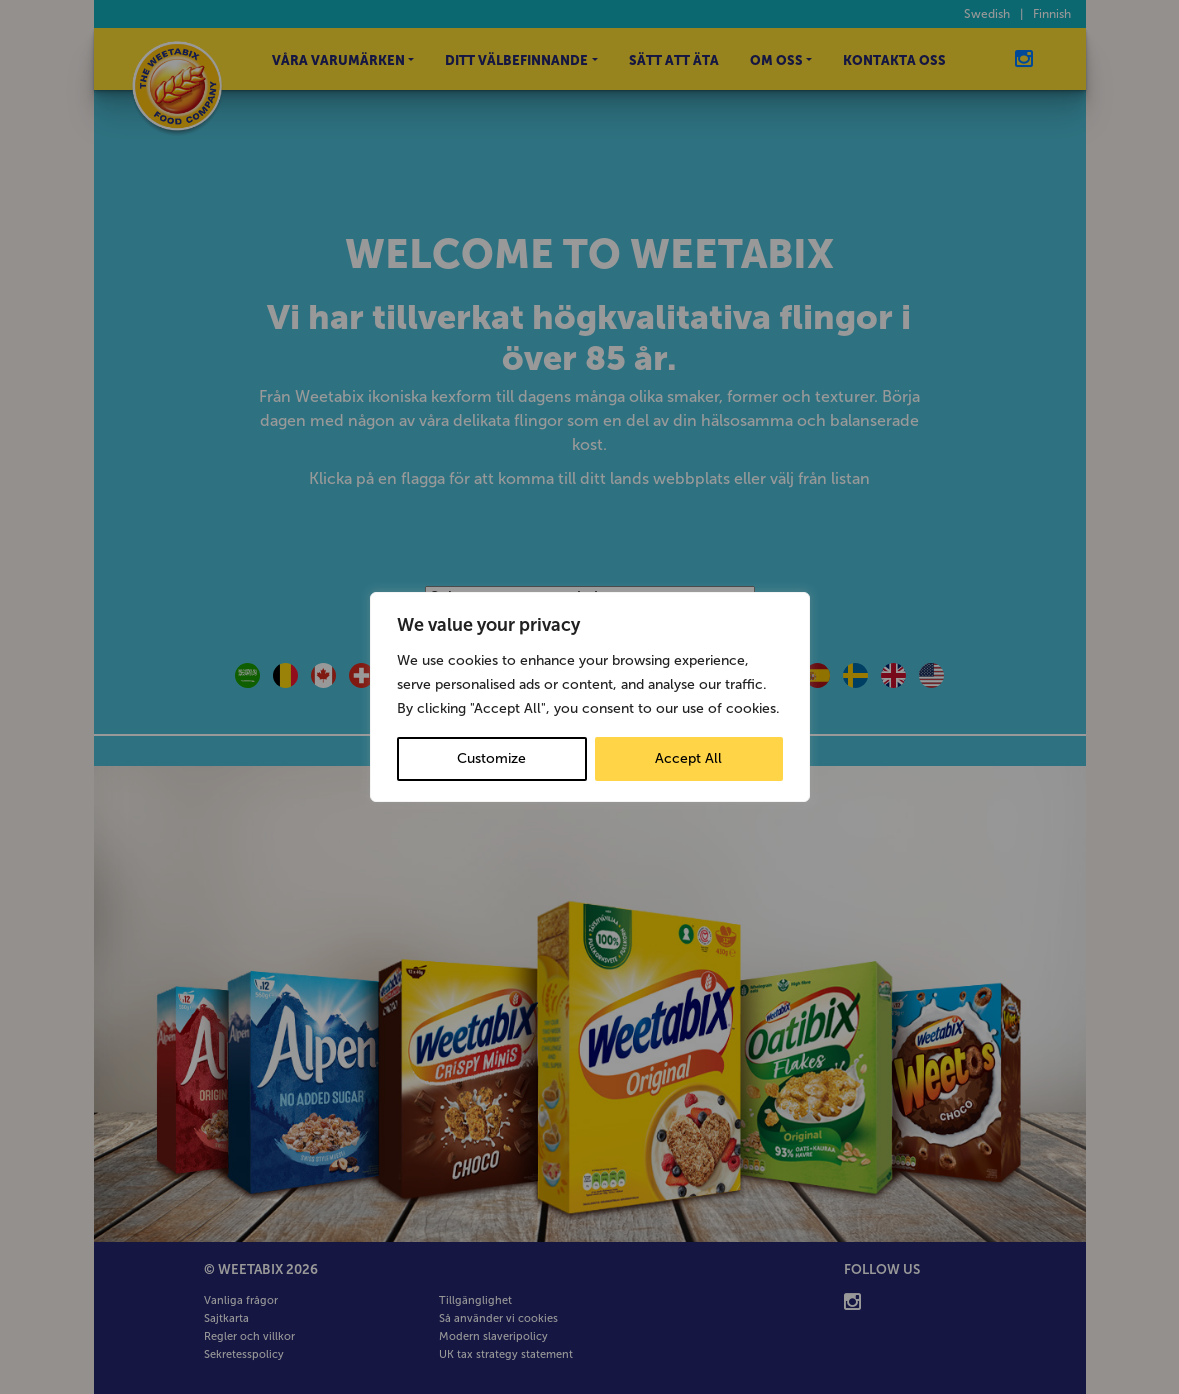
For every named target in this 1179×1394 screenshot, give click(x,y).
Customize (491, 758)
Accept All (688, 758)
